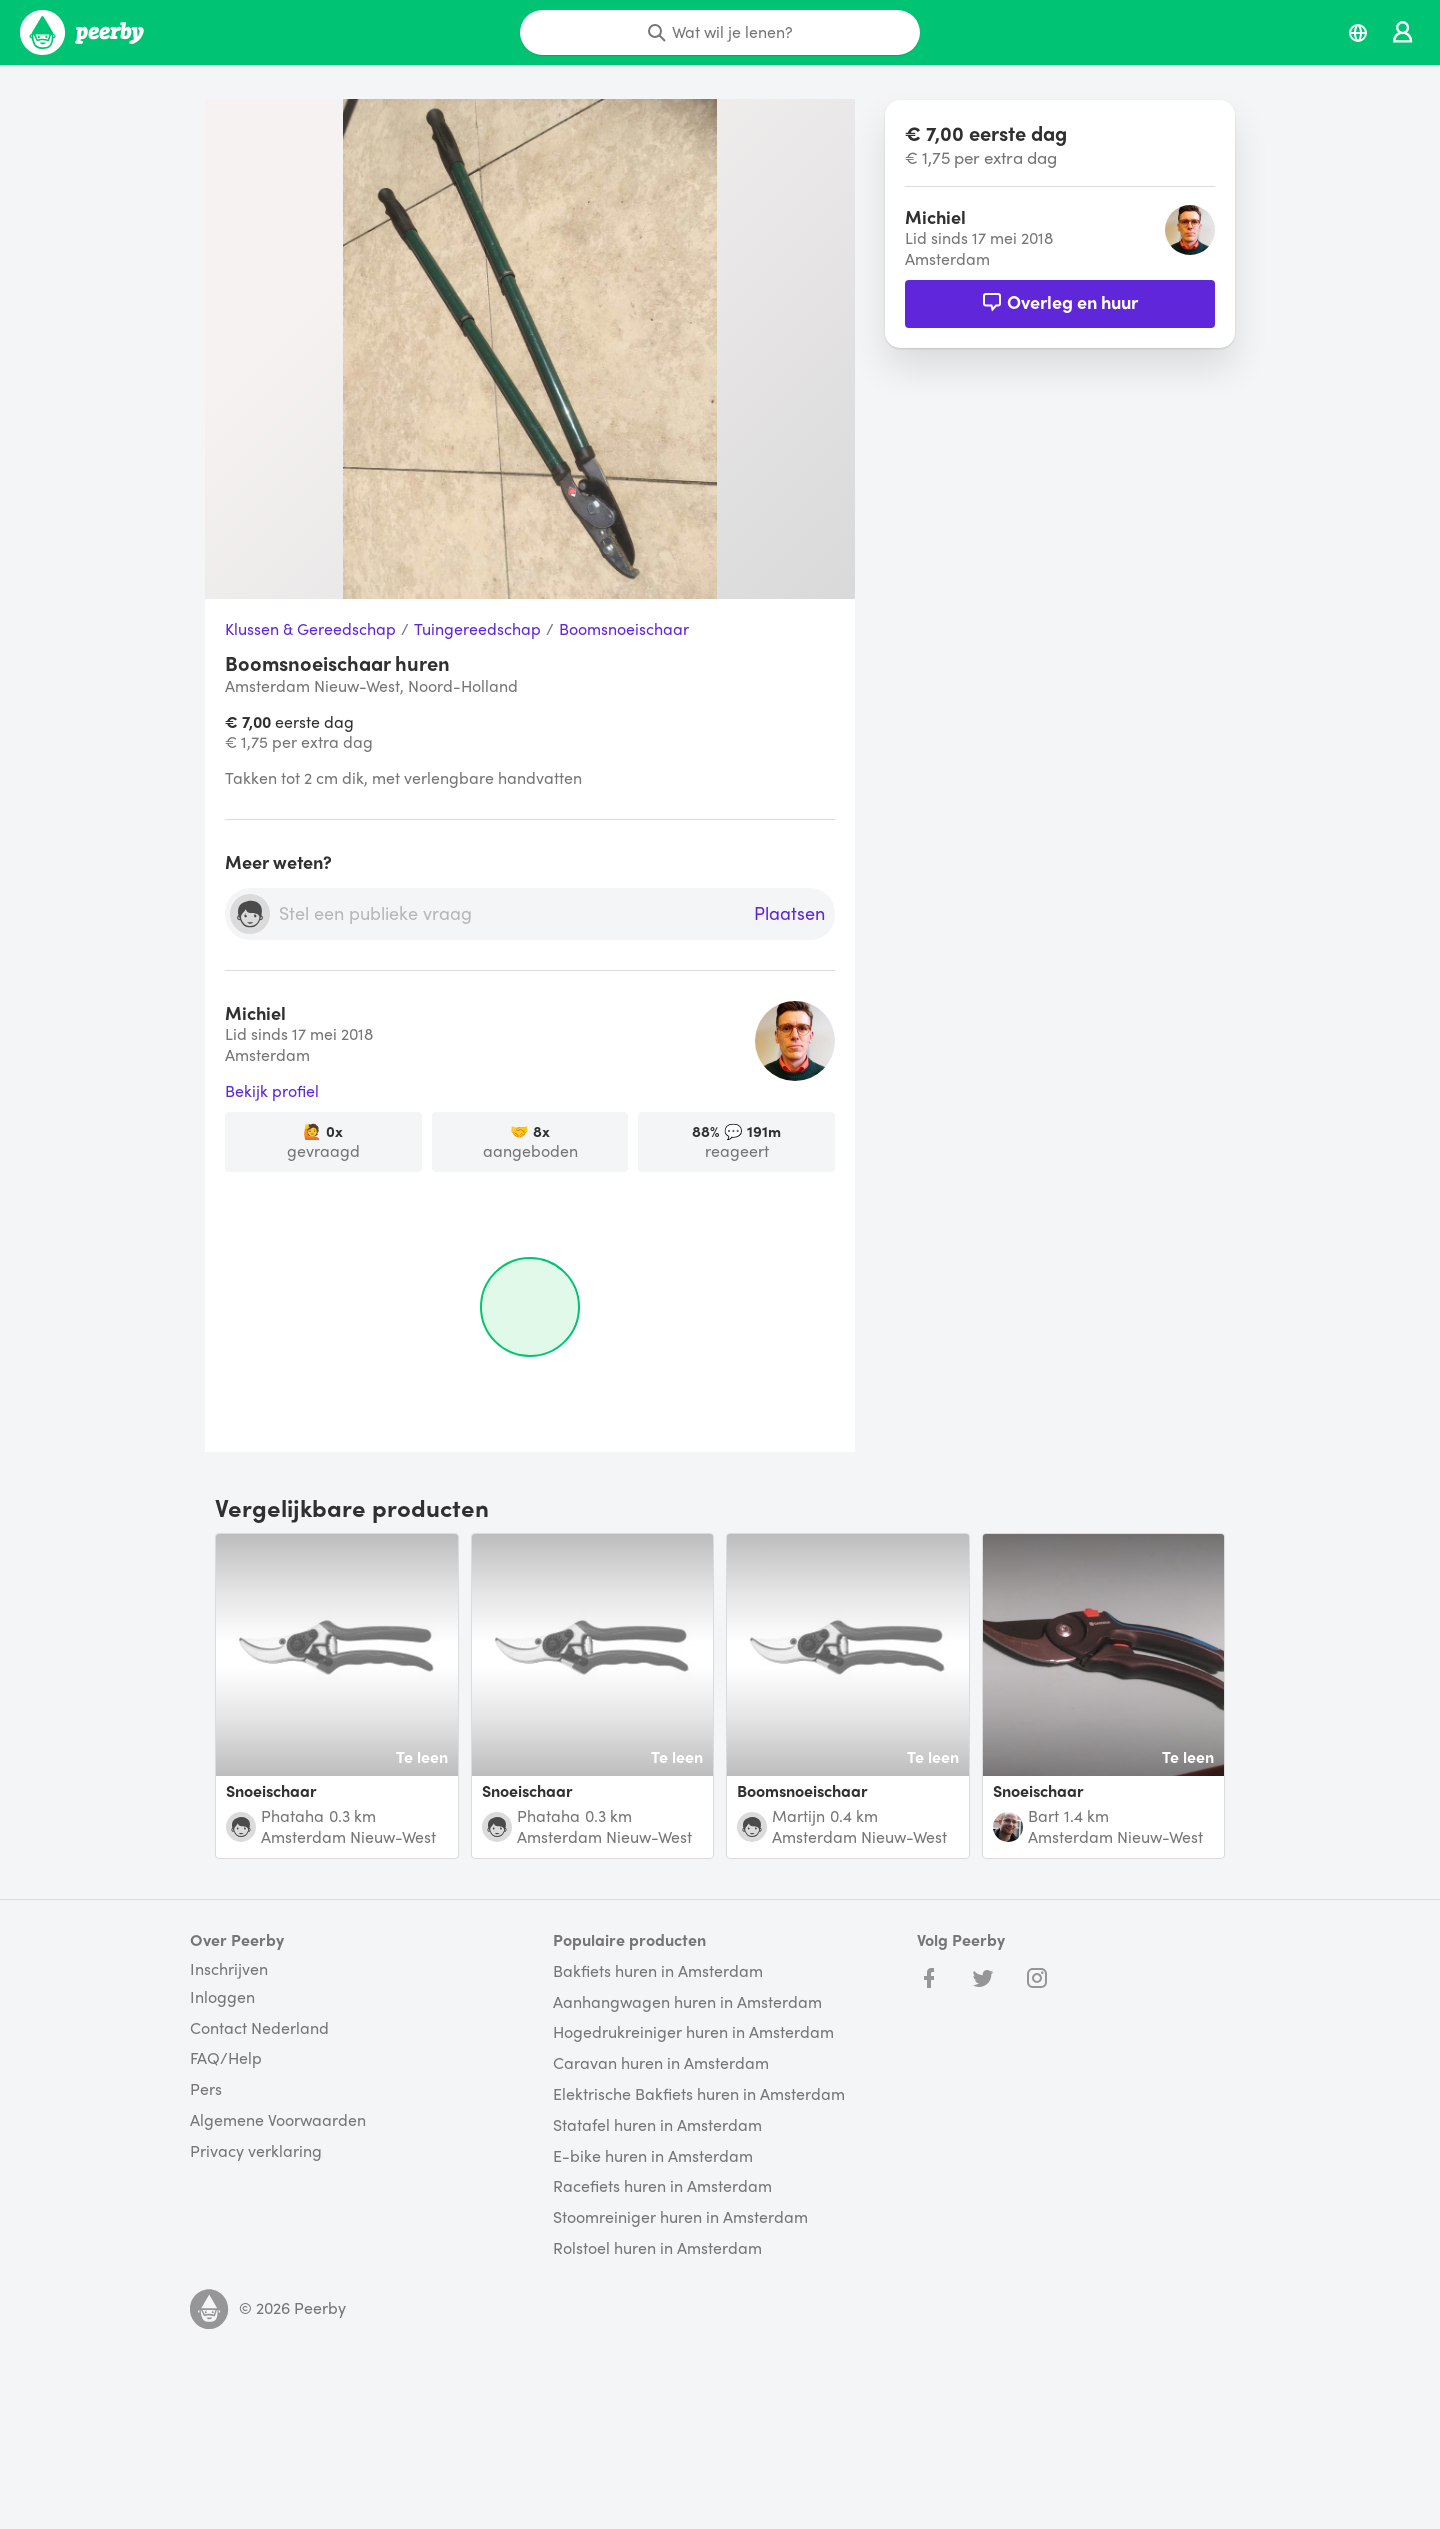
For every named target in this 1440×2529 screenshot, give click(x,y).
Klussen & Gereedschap (310, 629)
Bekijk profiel (272, 1091)
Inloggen (222, 1997)
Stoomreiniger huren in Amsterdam (680, 2217)
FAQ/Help (226, 2058)
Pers (206, 2089)
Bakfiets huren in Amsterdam (658, 1971)
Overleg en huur (1060, 301)
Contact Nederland (259, 2028)
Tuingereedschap (477, 629)
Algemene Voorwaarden (278, 2120)
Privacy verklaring (256, 2151)
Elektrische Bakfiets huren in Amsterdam (699, 2094)
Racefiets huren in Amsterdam (662, 2186)
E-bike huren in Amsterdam (653, 2156)
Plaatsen (789, 914)
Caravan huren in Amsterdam (661, 2063)
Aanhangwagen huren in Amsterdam (687, 2002)
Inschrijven (229, 1969)
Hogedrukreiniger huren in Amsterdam (693, 2032)
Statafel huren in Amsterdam (657, 2125)
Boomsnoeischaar (624, 629)
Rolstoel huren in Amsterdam (657, 2248)
